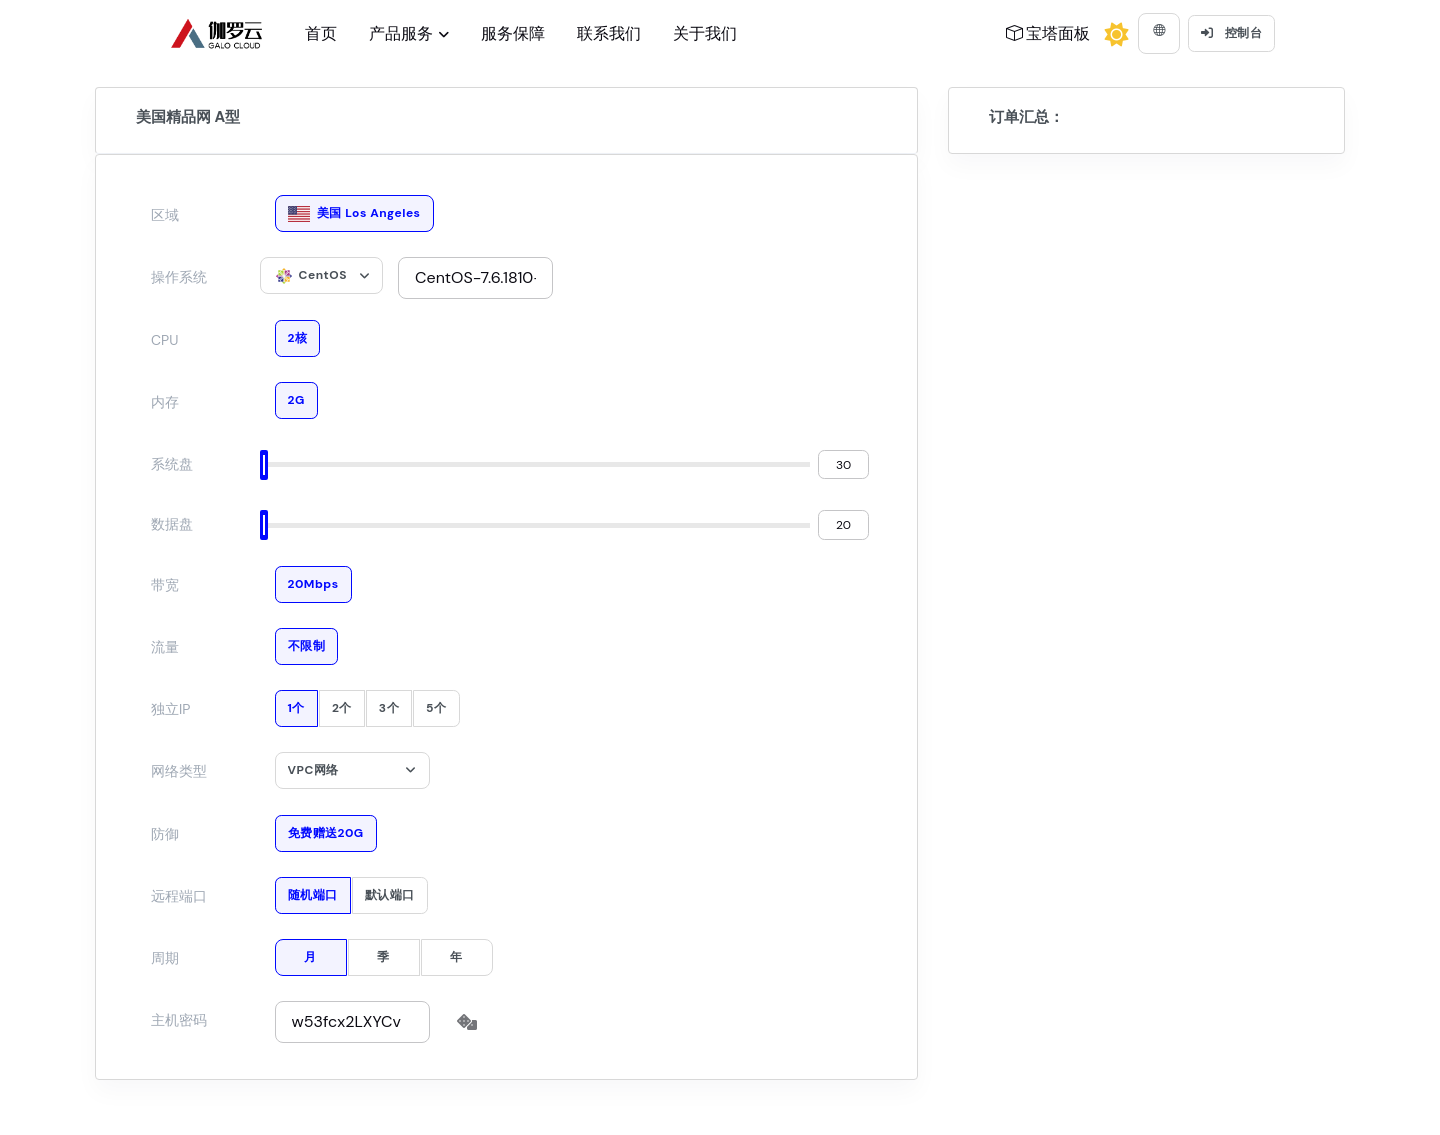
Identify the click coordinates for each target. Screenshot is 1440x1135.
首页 (321, 33)
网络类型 (179, 771)
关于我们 (705, 33)
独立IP (170, 709)
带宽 (165, 585)
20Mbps (313, 579)
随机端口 (313, 890)
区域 (165, 215)
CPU (164, 340)
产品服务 (401, 33)
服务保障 (513, 33)
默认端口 (390, 890)
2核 (298, 333)
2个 (342, 703)
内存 (165, 402)
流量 (165, 647)
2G (296, 395)
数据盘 (172, 524)
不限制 (307, 641)
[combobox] (322, 275)
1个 (296, 703)
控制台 (1231, 33)
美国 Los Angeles (354, 209)
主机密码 (179, 1020)
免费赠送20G (326, 828)
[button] (1159, 34)
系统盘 (172, 464)
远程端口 (179, 896)
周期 (165, 958)
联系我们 (609, 33)
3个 (389, 703)
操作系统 (179, 277)
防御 (165, 834)
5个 (436, 703)
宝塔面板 (1048, 33)
